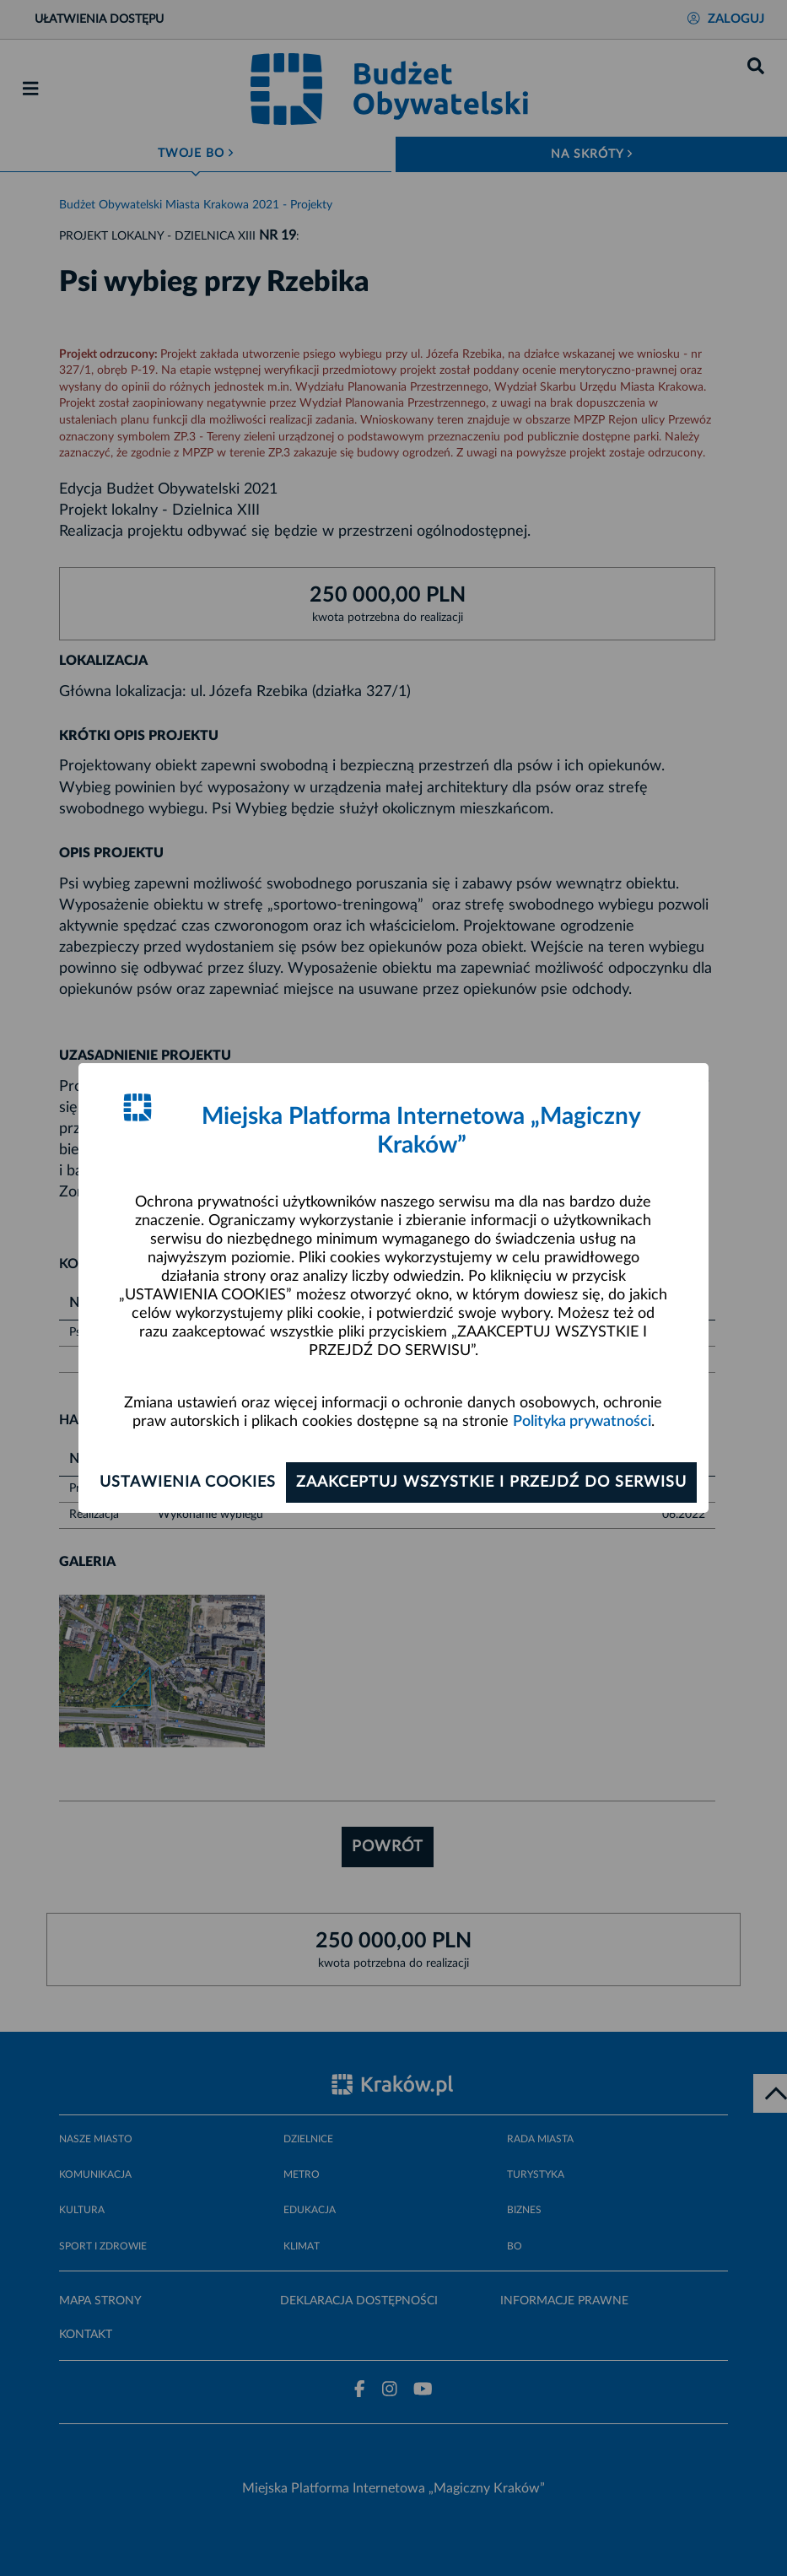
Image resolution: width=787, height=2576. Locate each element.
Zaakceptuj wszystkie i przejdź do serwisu (491, 1482)
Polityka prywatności (582, 1421)
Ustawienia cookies (188, 1482)
